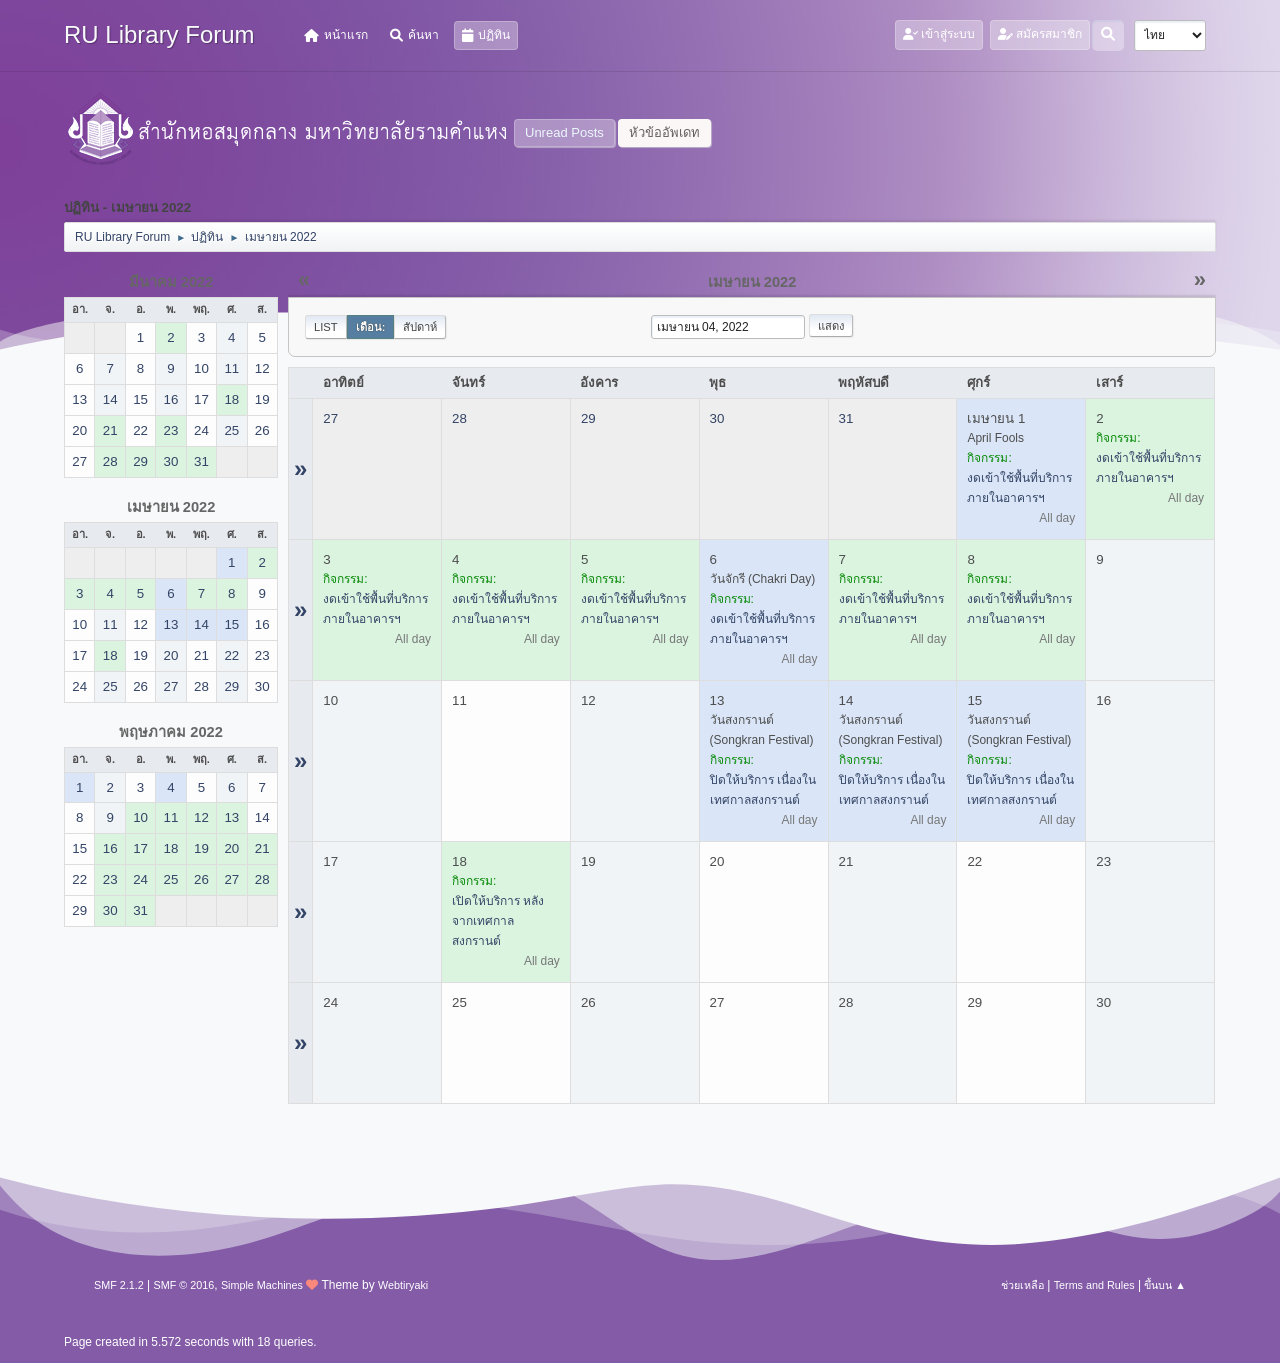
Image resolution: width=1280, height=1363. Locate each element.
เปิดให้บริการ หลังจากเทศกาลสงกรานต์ (498, 921)
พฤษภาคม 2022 (171, 732)
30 (717, 418)
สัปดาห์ (420, 327)
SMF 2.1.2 (119, 1285)
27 (330, 418)
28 (459, 418)
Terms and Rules (1094, 1285)
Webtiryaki (403, 1285)
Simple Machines (262, 1285)
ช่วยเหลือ (1022, 1285)
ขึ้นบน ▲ (1165, 1285)
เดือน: (371, 327)
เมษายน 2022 (171, 507)
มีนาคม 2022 (171, 282)
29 (588, 418)
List (326, 327)
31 (846, 418)
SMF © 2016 (184, 1285)
